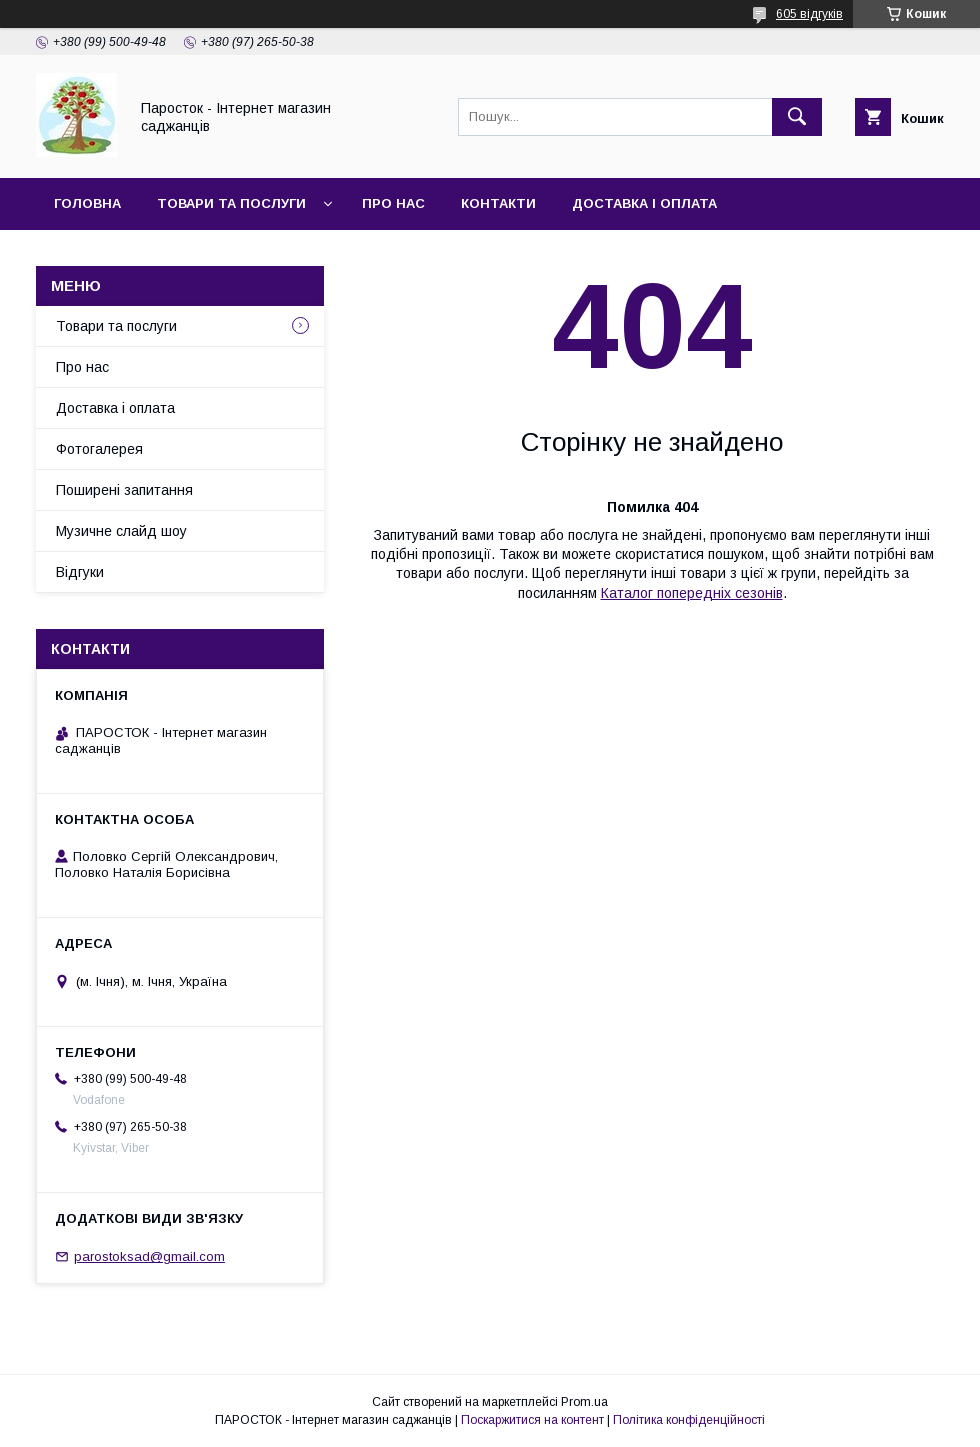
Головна (87, 203)
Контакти (498, 203)
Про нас (393, 203)
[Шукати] (797, 117)
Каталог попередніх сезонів (692, 593)
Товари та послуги (231, 203)
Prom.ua (584, 1402)
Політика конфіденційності (689, 1420)
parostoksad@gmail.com (149, 1256)
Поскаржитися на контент (532, 1420)
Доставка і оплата (644, 203)
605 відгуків (809, 14)
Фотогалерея (99, 449)
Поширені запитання (124, 490)
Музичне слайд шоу (121, 531)
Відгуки (80, 572)
